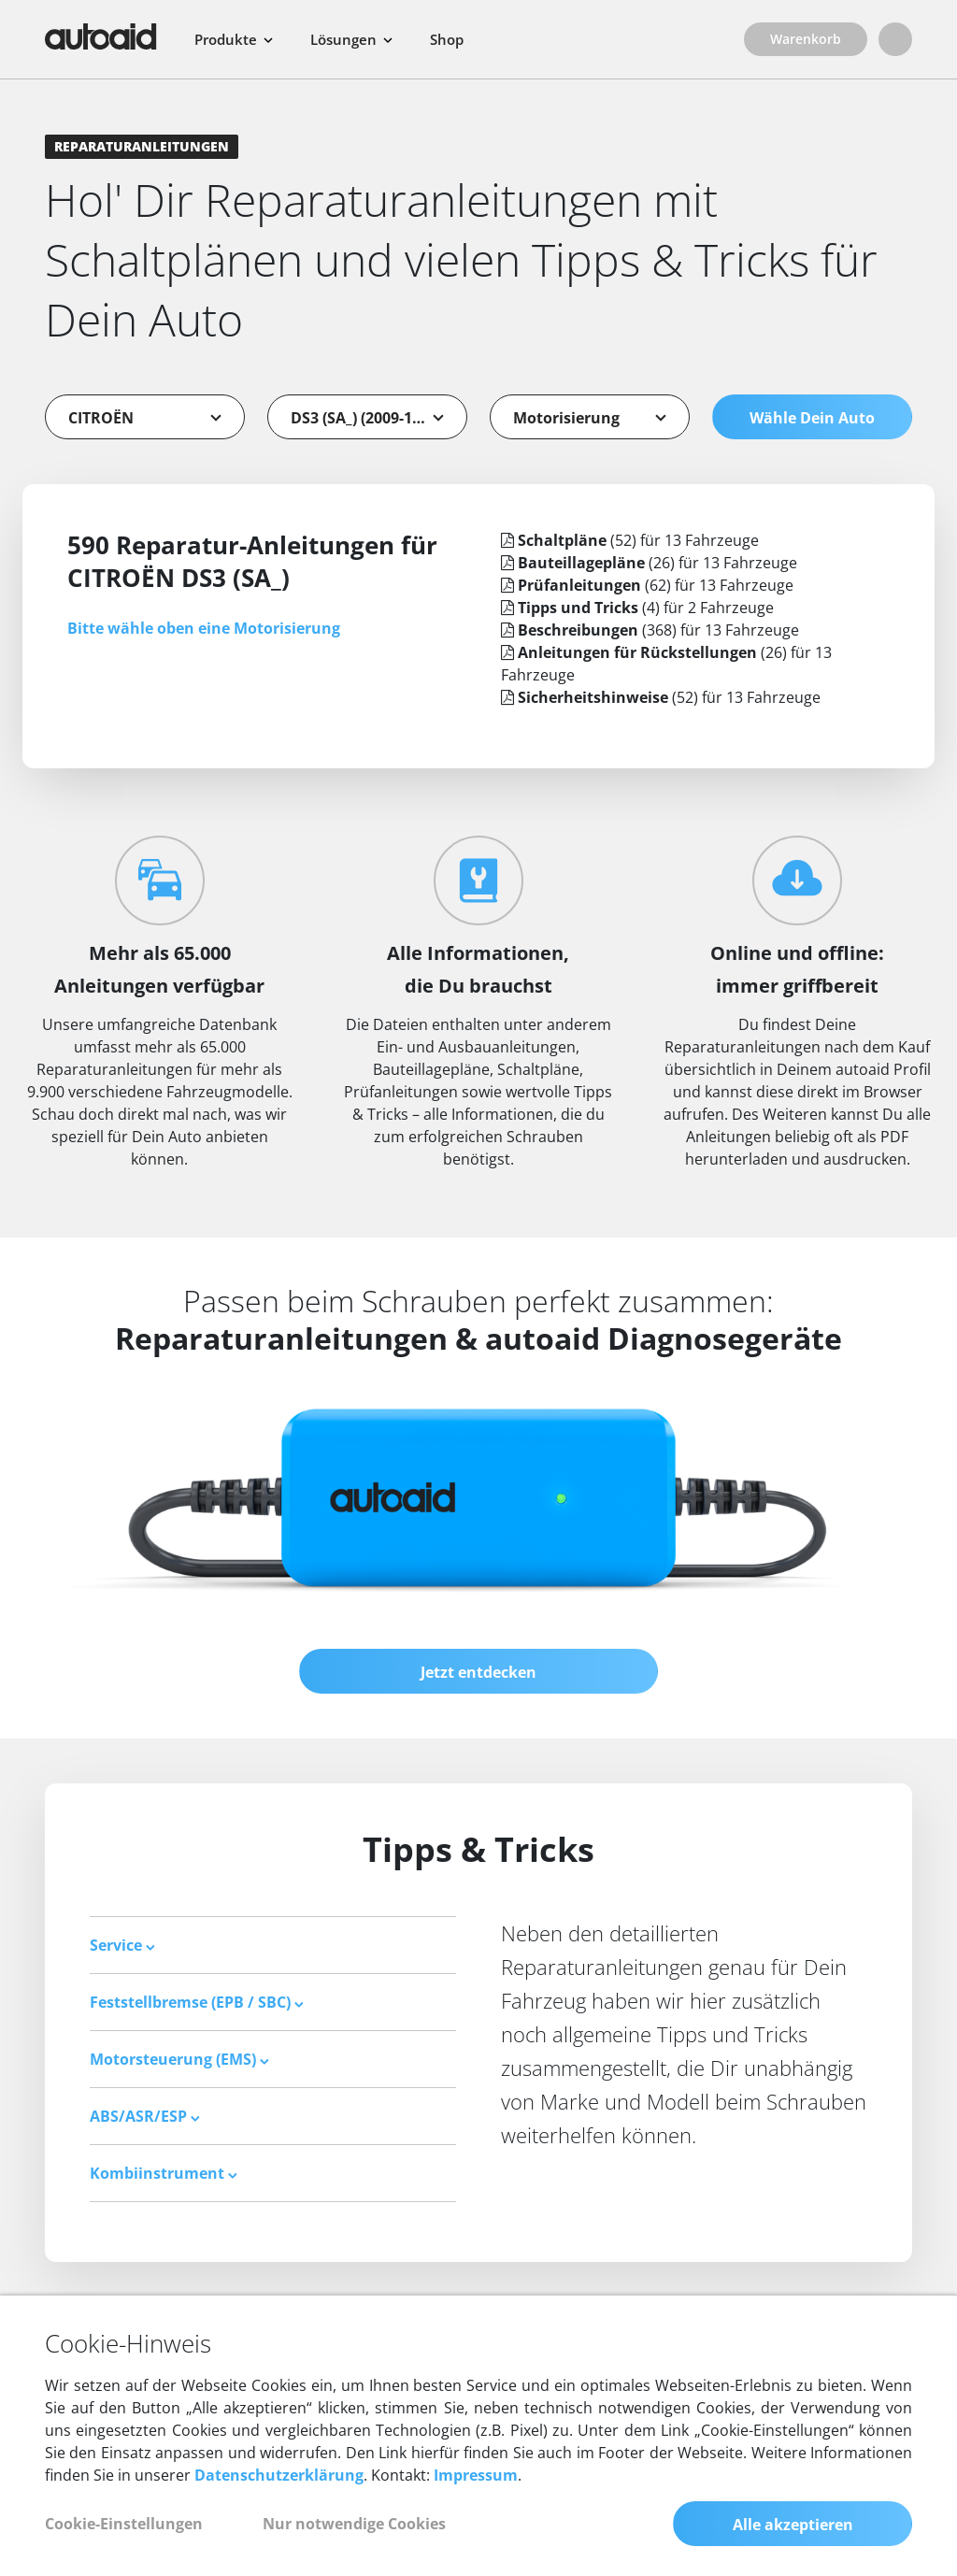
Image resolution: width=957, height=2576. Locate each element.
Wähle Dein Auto (812, 418)
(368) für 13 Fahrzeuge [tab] (650, 630)
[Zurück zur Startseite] (101, 36)
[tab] (273, 1945)
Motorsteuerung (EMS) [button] (179, 2059)
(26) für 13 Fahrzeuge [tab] (649, 562)
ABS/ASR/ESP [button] (145, 2116)
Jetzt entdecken (478, 1672)
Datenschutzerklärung (279, 2475)
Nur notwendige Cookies (354, 2523)
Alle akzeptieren (793, 2524)
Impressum (476, 2475)
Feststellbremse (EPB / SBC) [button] (197, 2002)
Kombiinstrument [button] (163, 2173)
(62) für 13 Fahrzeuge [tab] (647, 585)
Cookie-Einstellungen (124, 2523)
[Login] (895, 39)
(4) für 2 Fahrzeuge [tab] (637, 607)
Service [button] (122, 1945)
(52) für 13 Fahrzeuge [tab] (630, 540)
